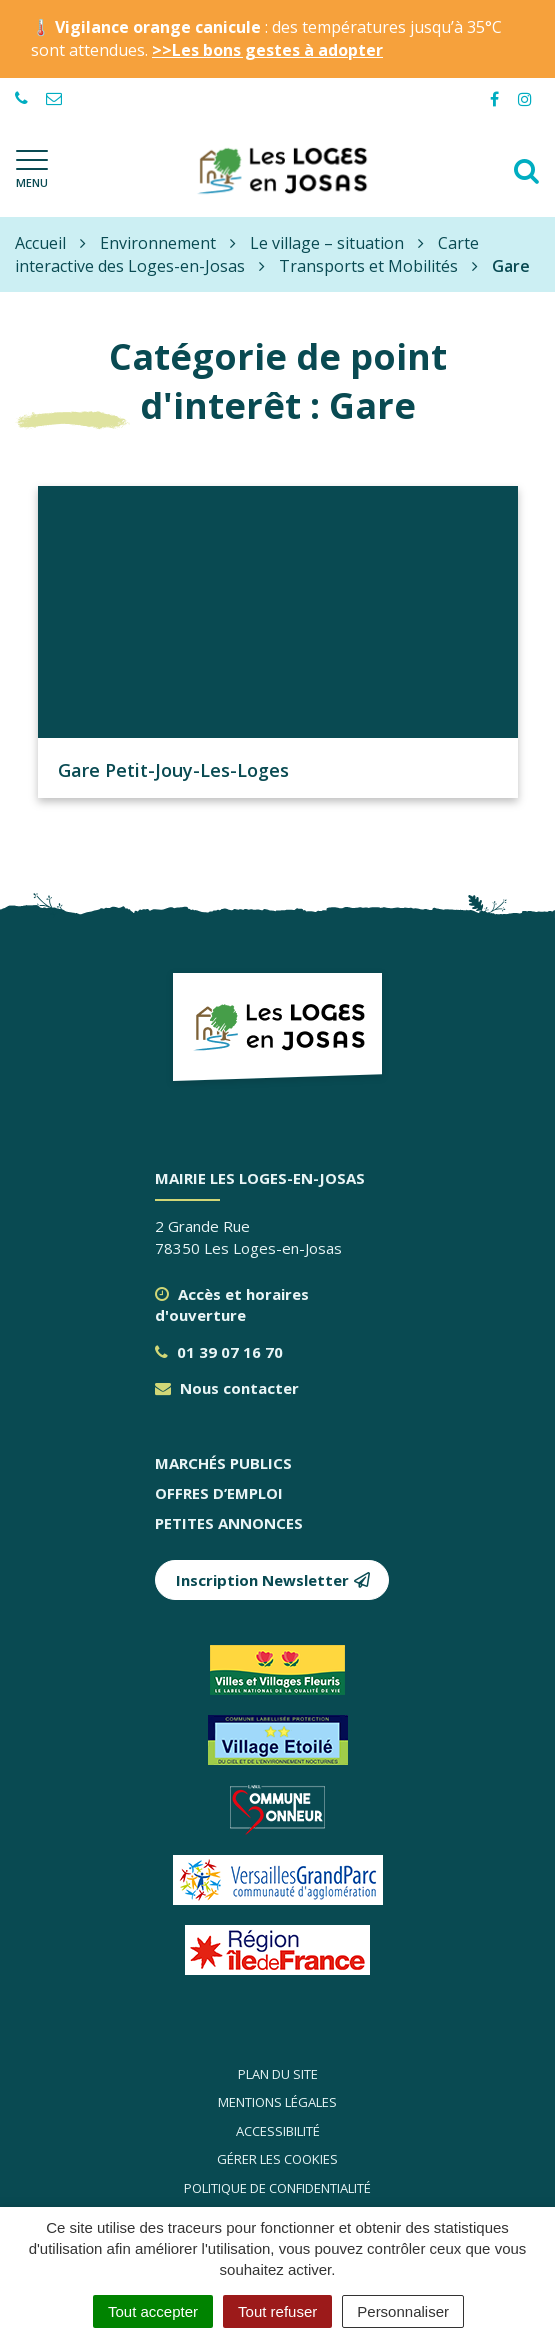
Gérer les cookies (277, 2159)
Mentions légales (277, 2102)
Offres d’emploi (219, 1493)
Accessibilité (278, 2131)
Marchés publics (223, 1463)
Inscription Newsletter (273, 1580)
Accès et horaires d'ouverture (232, 1304)
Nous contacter (227, 1388)
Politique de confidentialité (277, 2188)
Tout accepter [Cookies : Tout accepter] (153, 2311)
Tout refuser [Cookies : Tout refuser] (277, 2311)
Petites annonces (229, 1523)
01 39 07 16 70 (219, 1352)
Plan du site (278, 2074)
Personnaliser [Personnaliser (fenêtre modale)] (403, 2311)
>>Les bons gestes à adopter (267, 50)
